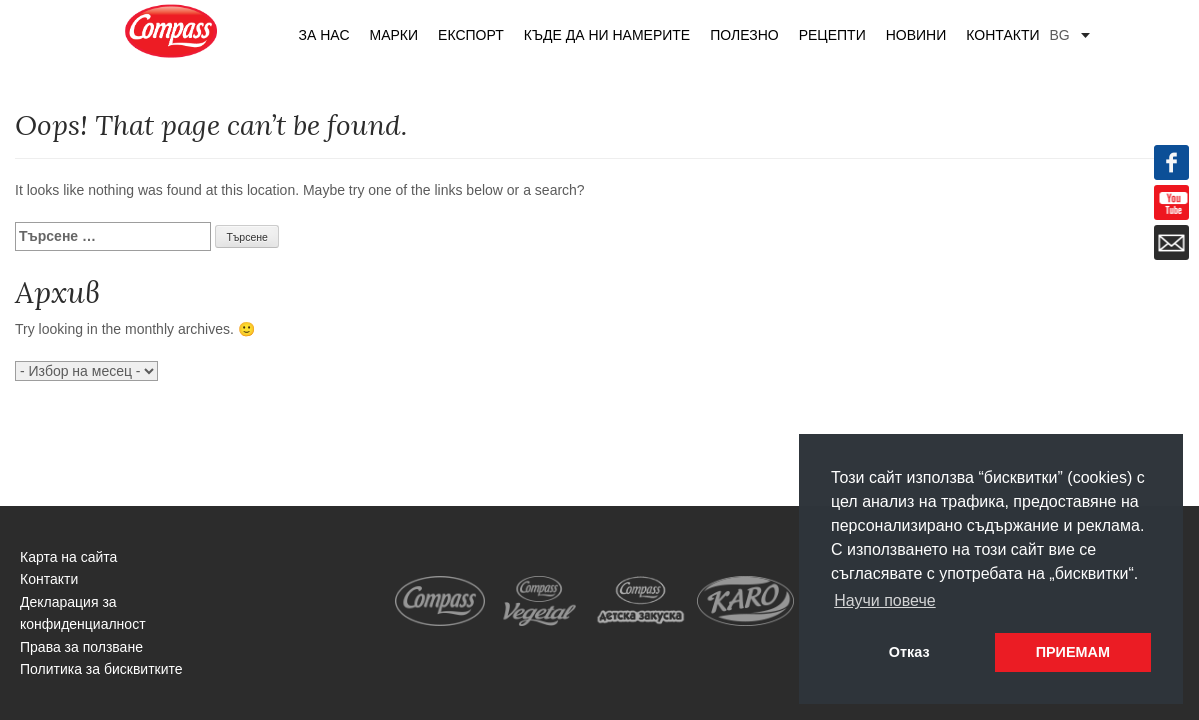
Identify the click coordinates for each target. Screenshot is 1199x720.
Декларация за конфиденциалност (83, 613)
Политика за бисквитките (101, 669)
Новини (916, 35)
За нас (324, 35)
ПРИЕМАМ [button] (1073, 652)
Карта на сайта (68, 557)
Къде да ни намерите (607, 35)
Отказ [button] (909, 652)
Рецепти (832, 35)
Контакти (1002, 35)
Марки (394, 35)
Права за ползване (81, 647)
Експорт (471, 35)
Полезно (744, 35)
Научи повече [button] (884, 600)
